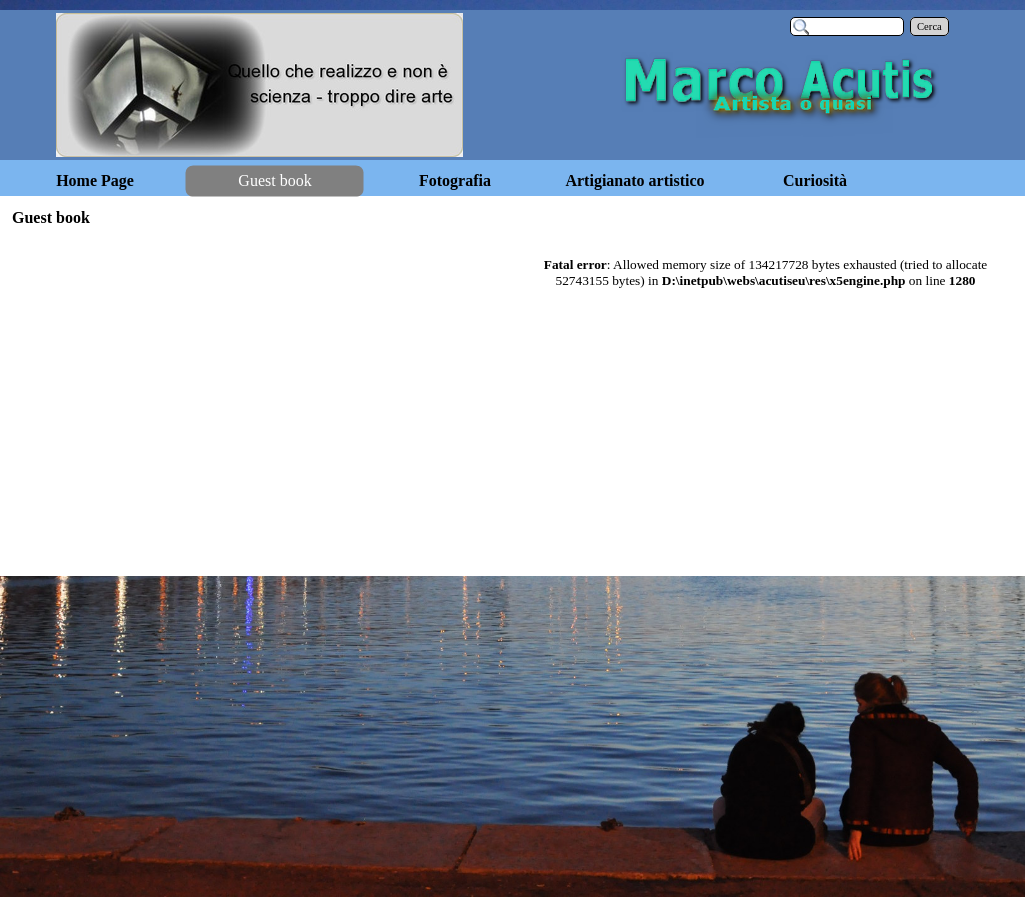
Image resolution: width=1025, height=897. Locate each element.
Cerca (929, 26)
